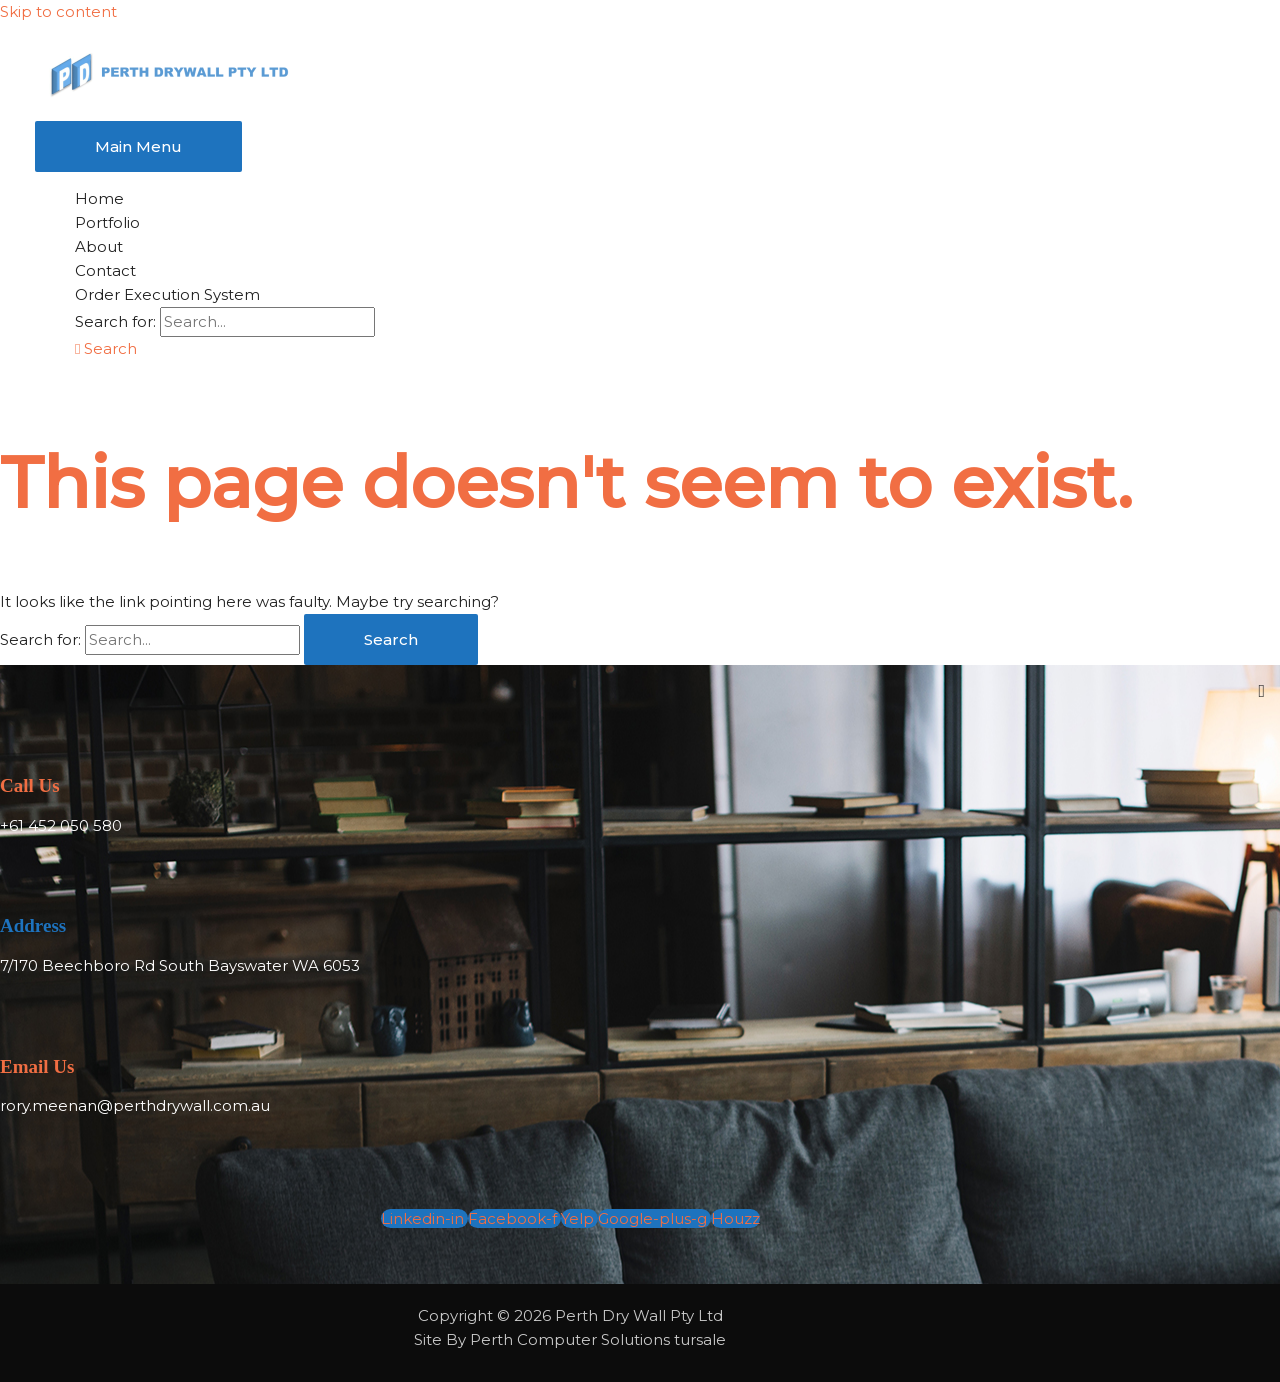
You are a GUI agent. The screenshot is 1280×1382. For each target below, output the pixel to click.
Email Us (37, 1066)
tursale (700, 1339)
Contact (105, 270)
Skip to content (58, 11)
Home (99, 198)
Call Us (30, 785)
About (99, 246)
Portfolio (107, 222)
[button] (106, 348)
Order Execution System (167, 294)
